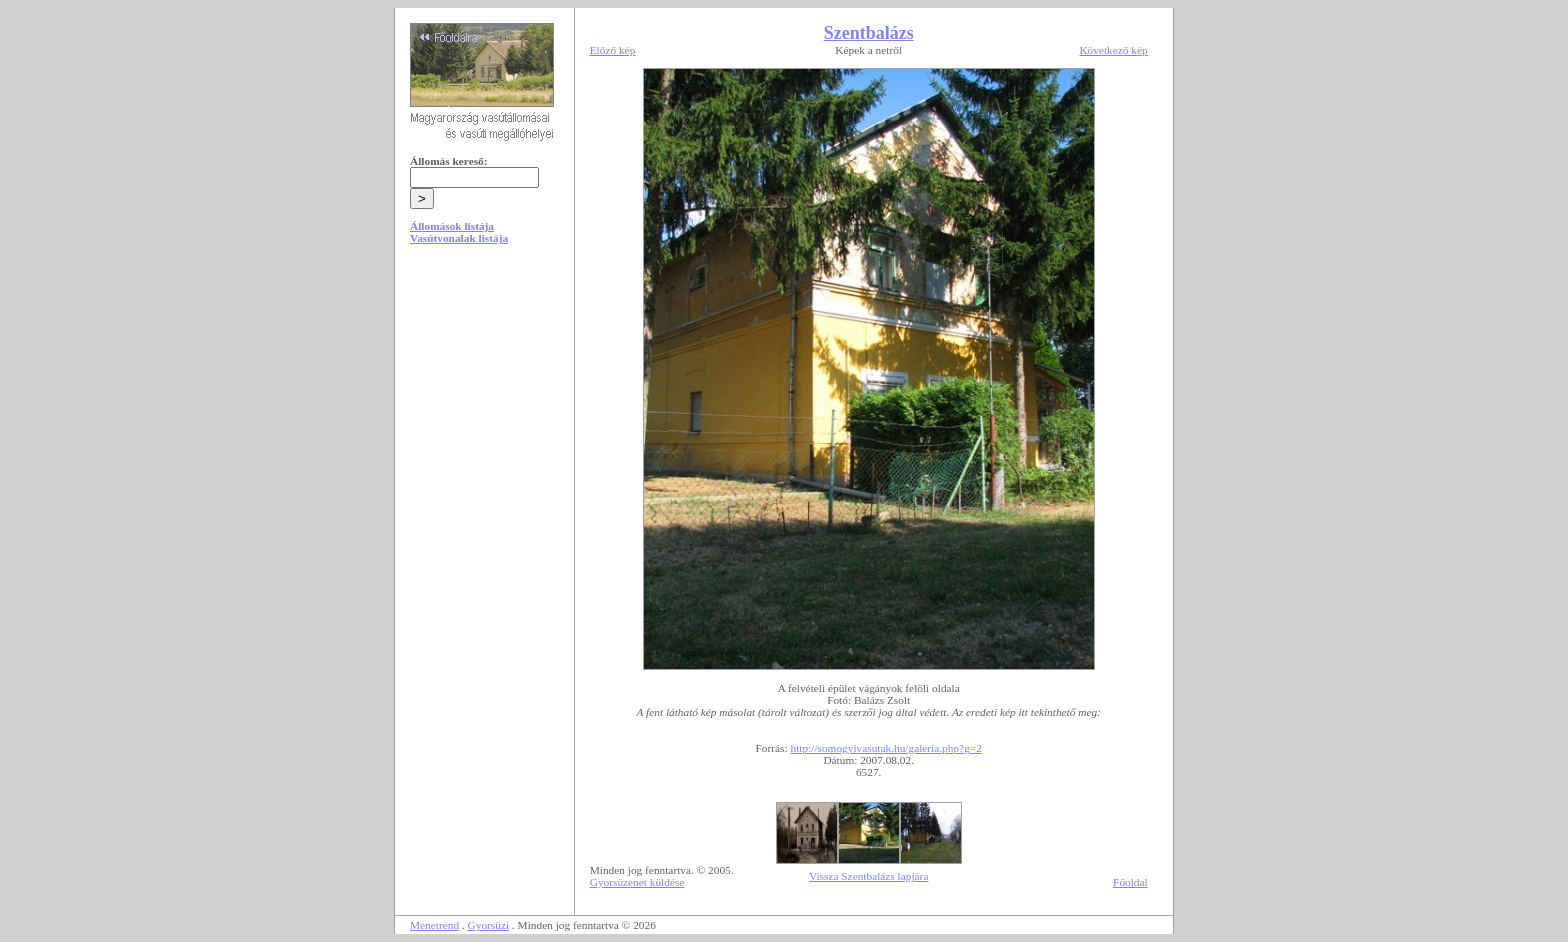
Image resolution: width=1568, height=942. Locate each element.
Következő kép (1113, 50)
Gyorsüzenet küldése (637, 882)
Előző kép (613, 50)
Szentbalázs (869, 33)
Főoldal (1130, 882)
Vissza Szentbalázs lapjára (868, 876)
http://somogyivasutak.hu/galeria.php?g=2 (885, 748)
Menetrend (434, 925)
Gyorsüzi (489, 925)
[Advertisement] (484, 412)
